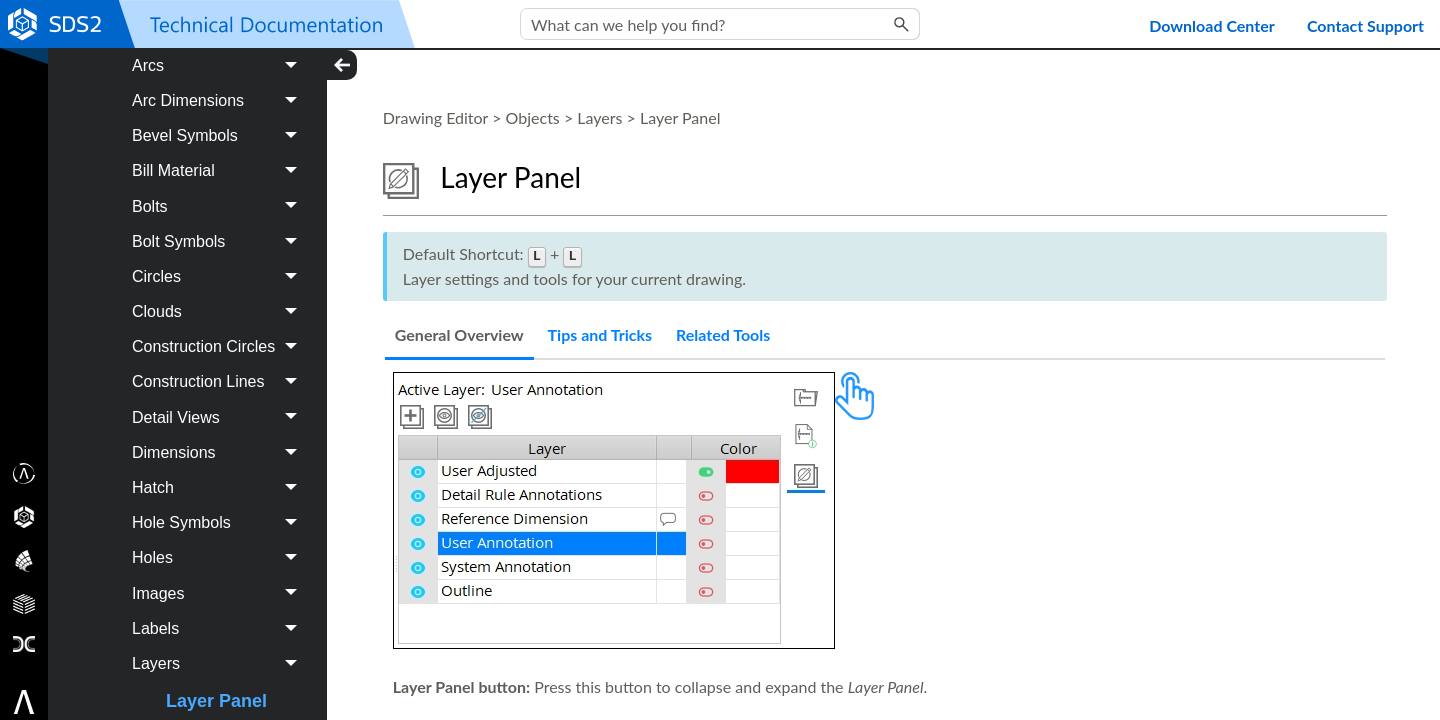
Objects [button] (203, 53)
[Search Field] (720, 24)
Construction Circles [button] (219, 404)
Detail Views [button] (219, 475)
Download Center (1212, 25)
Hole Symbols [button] (219, 580)
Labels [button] (219, 686)
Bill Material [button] (219, 229)
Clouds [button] (219, 369)
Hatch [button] (219, 545)
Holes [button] (219, 616)
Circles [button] (219, 334)
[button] (902, 24)
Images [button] (219, 651)
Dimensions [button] (219, 510)
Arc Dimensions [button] (219, 158)
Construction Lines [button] (219, 440)
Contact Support (1365, 25)
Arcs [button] (219, 123)
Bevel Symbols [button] (219, 193)
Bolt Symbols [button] (219, 299)
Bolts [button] (219, 264)
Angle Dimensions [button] (219, 88)
